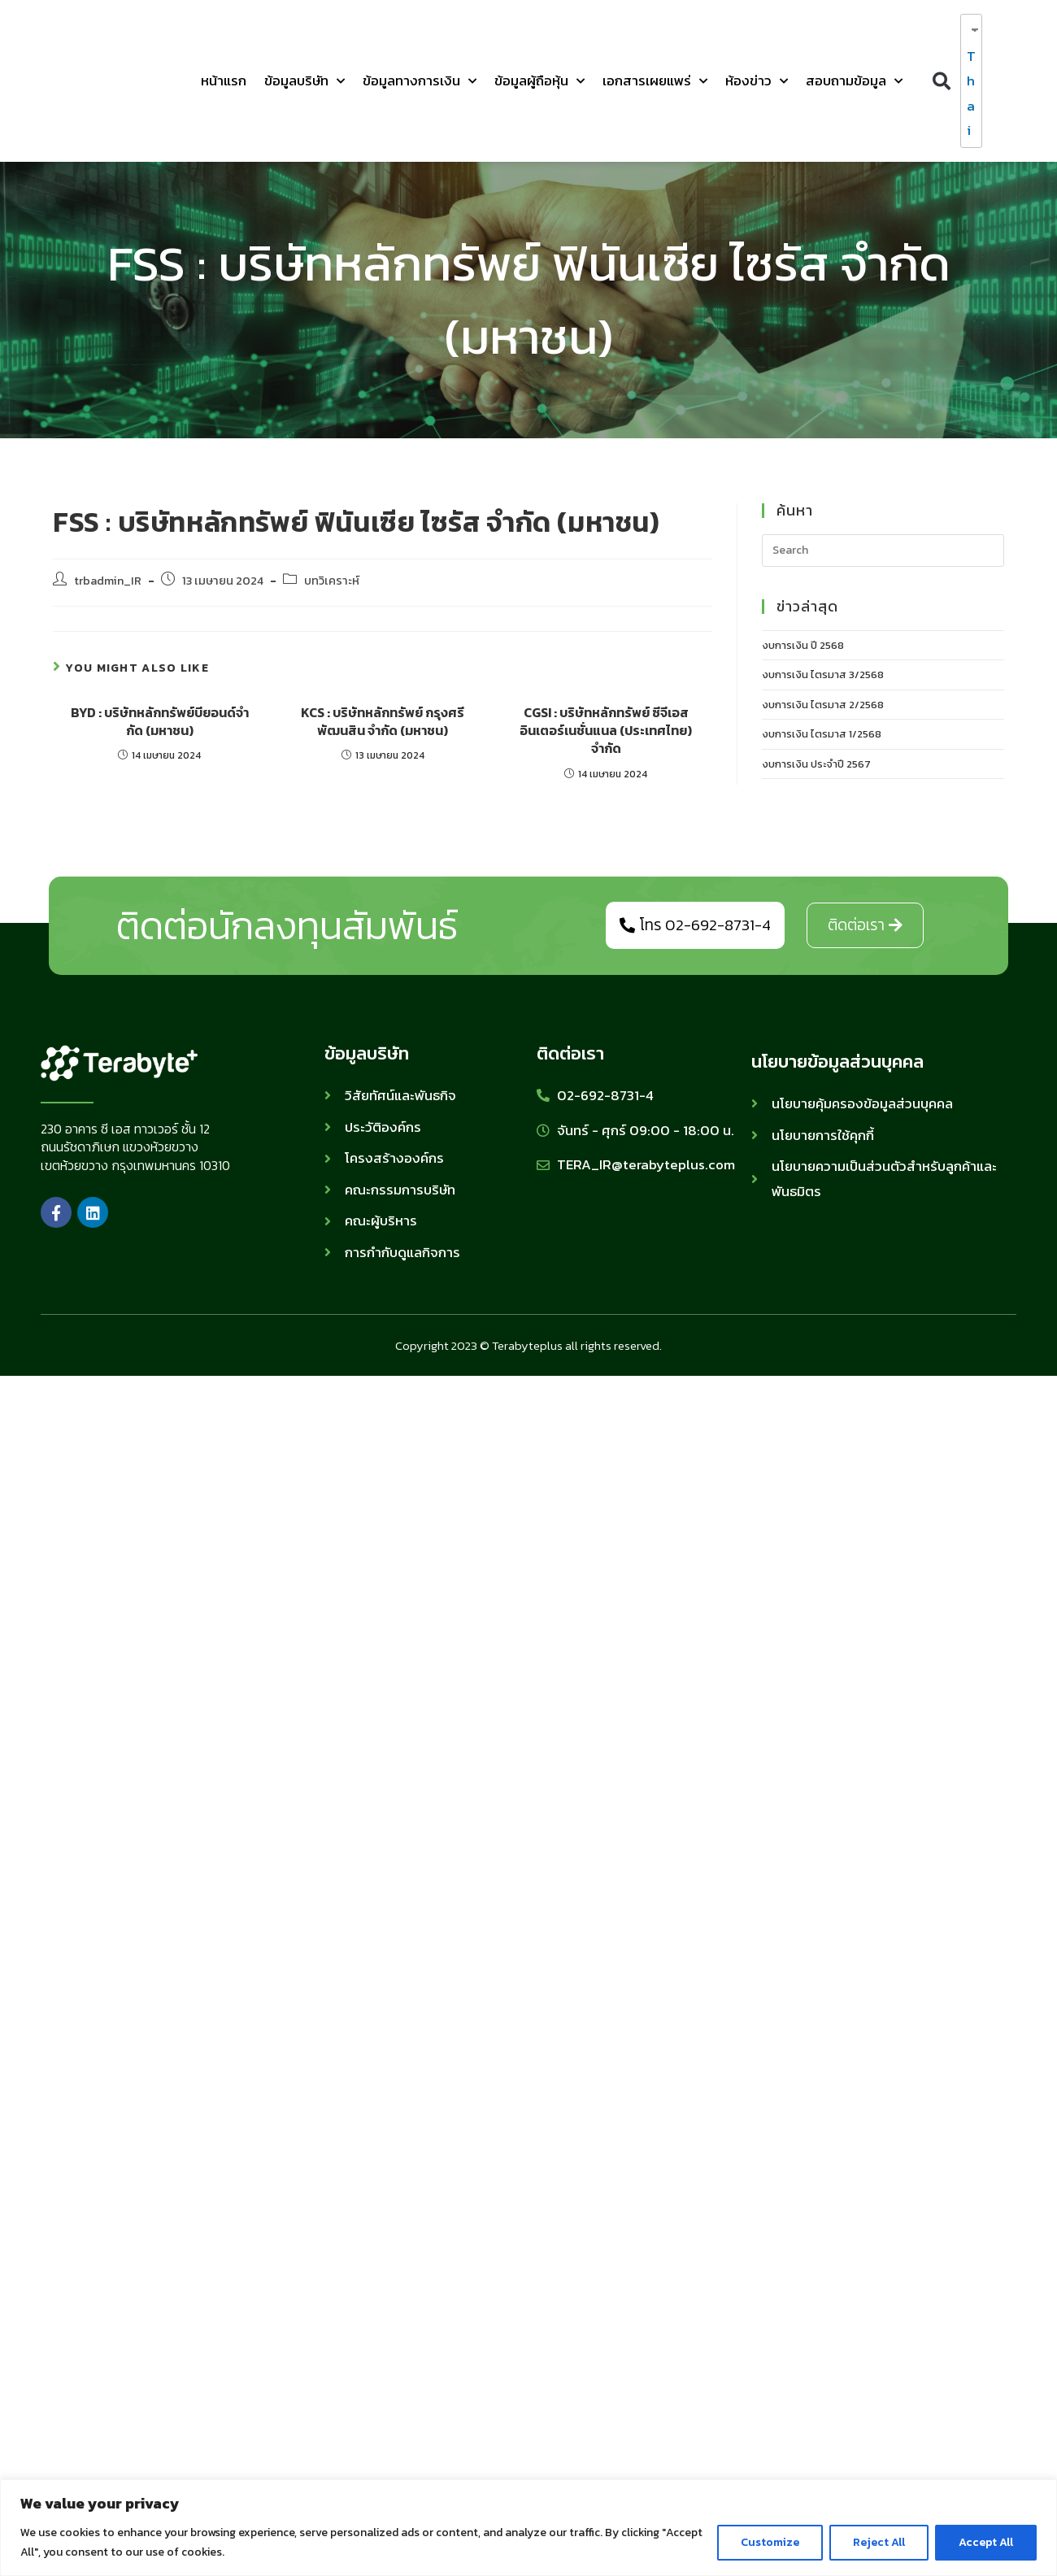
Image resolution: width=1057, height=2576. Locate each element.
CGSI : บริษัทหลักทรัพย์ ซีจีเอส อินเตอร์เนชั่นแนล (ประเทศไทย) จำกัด (606, 730)
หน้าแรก (223, 80)
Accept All (986, 2542)
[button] (941, 80)
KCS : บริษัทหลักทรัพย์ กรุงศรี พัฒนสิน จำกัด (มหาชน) (382, 721)
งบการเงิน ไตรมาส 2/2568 (823, 704)
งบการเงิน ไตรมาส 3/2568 (823, 674)
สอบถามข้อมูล (854, 81)
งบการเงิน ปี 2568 (803, 645)
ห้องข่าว (756, 81)
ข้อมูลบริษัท (304, 81)
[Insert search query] (883, 550)
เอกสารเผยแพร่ (654, 81)
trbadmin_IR (107, 581)
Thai (967, 93)
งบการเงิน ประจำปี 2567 (816, 764)
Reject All (879, 2542)
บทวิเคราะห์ (331, 581)
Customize (770, 2542)
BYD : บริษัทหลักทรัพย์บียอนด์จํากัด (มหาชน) (160, 721)
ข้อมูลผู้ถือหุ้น (539, 81)
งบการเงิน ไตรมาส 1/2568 (821, 734)
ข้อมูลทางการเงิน (419, 81)
